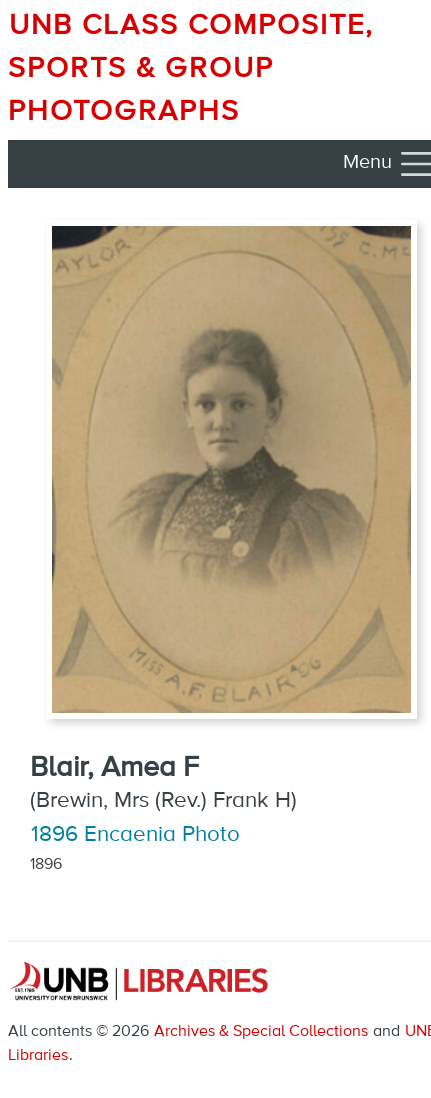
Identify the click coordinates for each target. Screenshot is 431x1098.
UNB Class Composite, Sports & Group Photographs (191, 69)
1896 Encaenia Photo (135, 835)
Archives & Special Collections (261, 1032)
